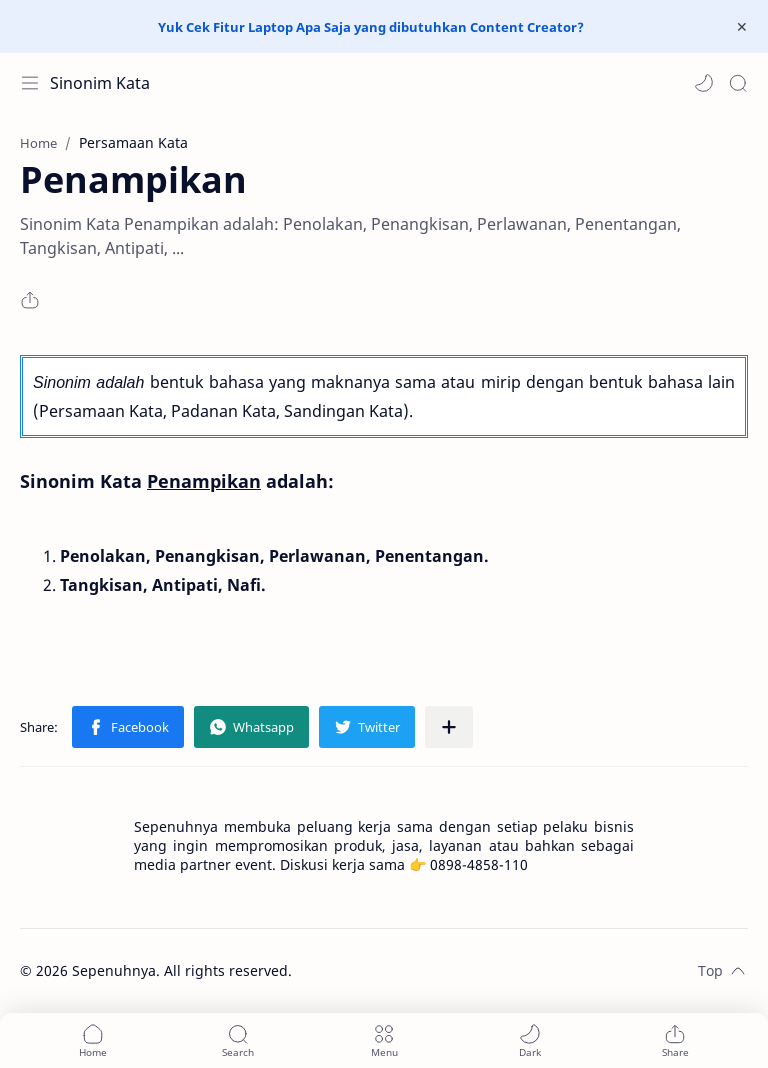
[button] (704, 83)
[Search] (738, 83)
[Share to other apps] (449, 727)
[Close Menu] (742, 27)
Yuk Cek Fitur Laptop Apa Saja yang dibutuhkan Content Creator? (371, 27)
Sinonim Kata (100, 83)
